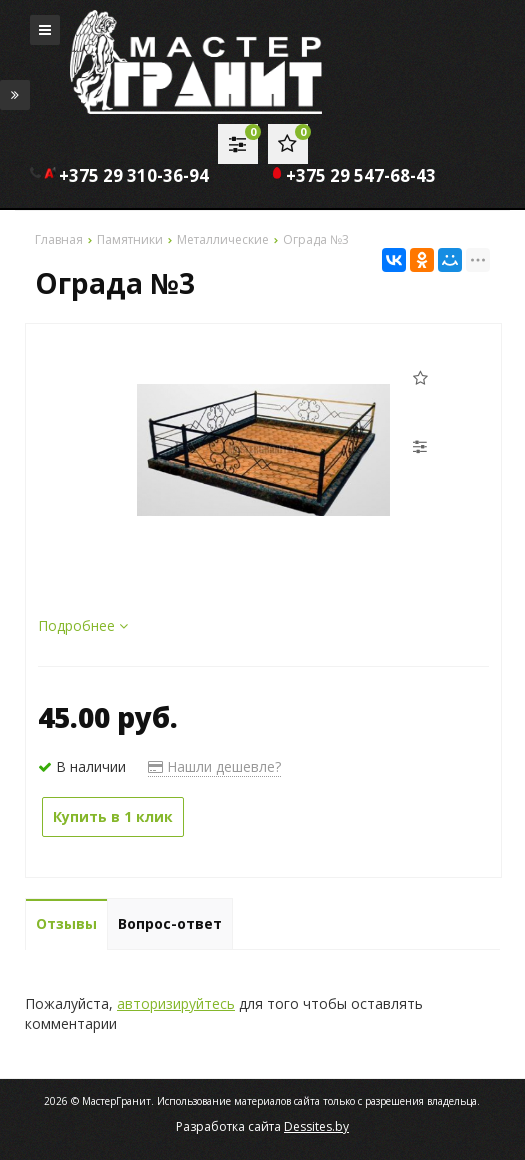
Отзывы (66, 923)
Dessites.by (316, 1126)
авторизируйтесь (176, 1003)
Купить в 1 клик (113, 816)
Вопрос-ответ (170, 923)
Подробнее (83, 625)
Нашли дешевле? (214, 766)
